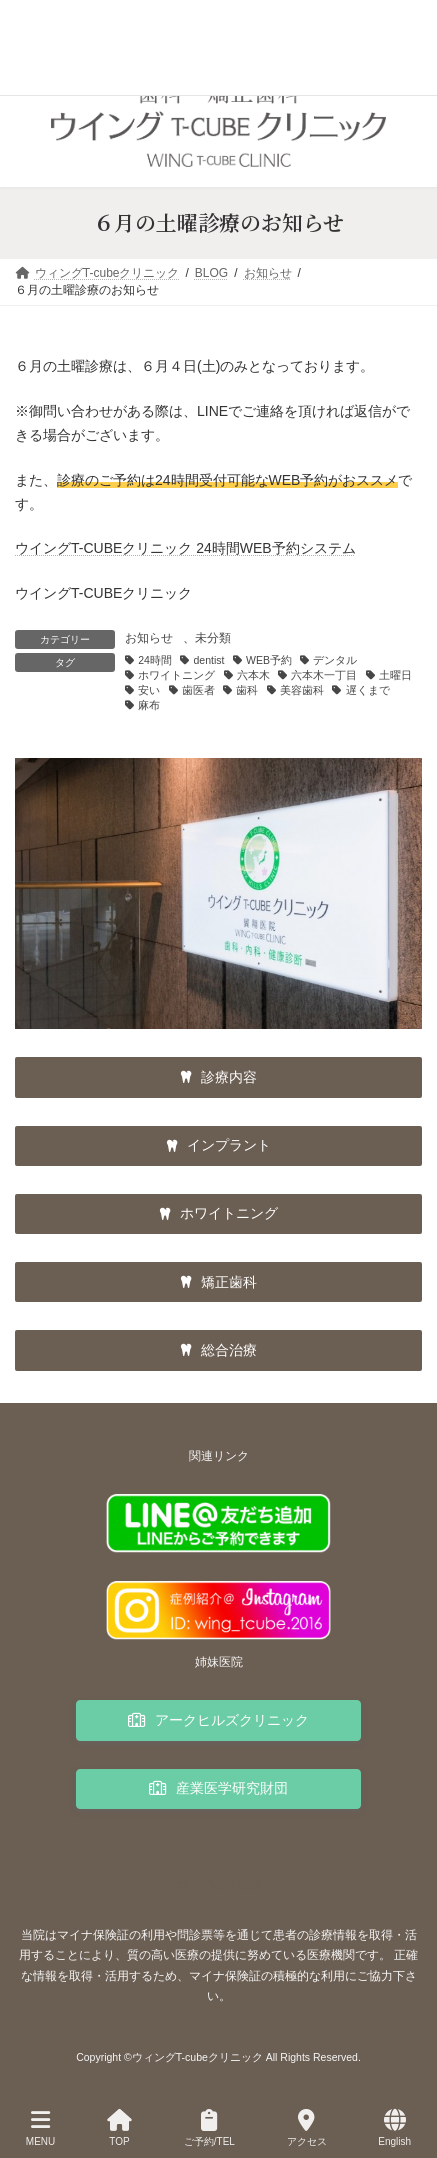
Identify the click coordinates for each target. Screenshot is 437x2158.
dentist (208, 660)
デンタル (335, 660)
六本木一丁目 (324, 675)
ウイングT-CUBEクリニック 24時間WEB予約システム (185, 548)
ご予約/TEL (209, 2128)
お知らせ (149, 638)
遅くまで (368, 690)
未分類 (213, 638)
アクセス (307, 2128)
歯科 (247, 690)
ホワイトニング (176, 675)
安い (149, 690)
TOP (119, 2128)
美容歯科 (302, 690)
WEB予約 (269, 660)
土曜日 (395, 675)
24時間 (155, 660)
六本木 (253, 675)
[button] (218, 1077)
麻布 (149, 705)
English (394, 2128)
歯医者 (198, 690)
